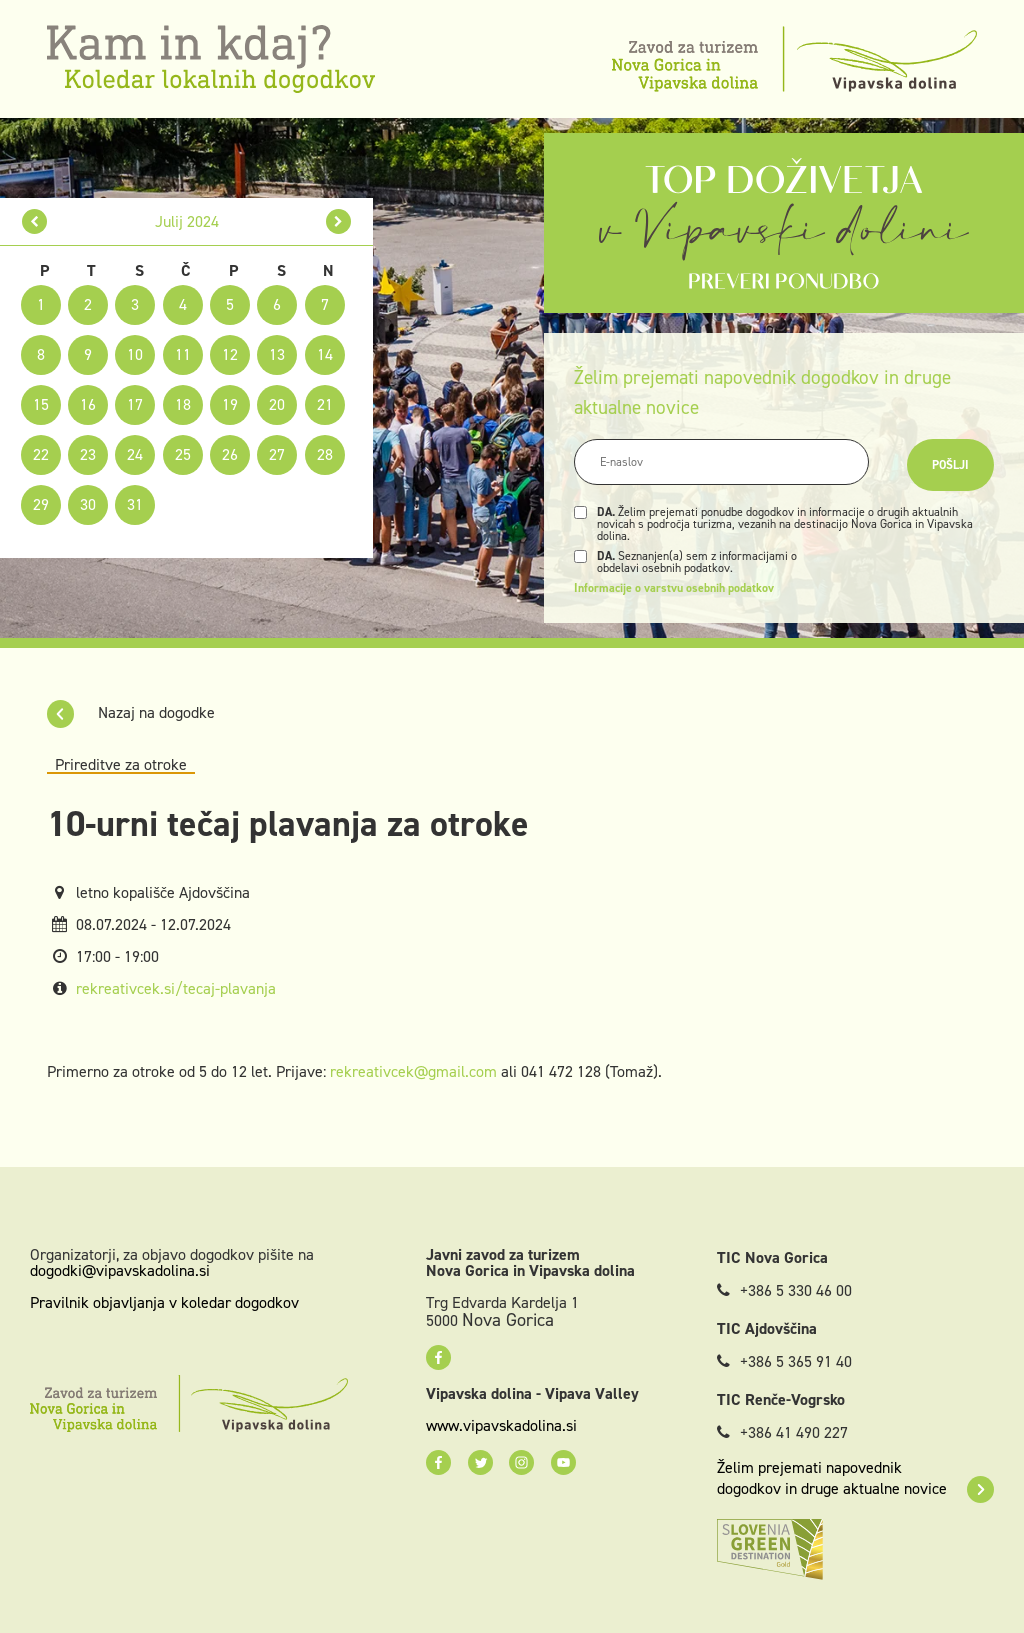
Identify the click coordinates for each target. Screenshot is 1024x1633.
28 (325, 454)
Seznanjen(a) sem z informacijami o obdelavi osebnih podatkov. (697, 562)
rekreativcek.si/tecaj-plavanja (176, 988)
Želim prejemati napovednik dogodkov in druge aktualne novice (855, 1478)
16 (88, 404)
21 (325, 404)
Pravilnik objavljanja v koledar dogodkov (164, 1302)
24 (135, 454)
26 (230, 454)
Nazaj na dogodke (131, 712)
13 (277, 354)
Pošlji (950, 465)
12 (230, 354)
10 (135, 354)
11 (183, 354)
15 (41, 404)
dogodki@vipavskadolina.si (120, 1270)
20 (277, 404)
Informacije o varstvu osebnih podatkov (674, 588)
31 (135, 504)
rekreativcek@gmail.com (413, 1071)
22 (41, 454)
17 (135, 404)
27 (277, 454)
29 (41, 504)
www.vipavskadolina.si (501, 1426)
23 (88, 454)
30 (88, 504)
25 (183, 454)
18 (183, 404)
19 (230, 404)
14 (325, 354)
